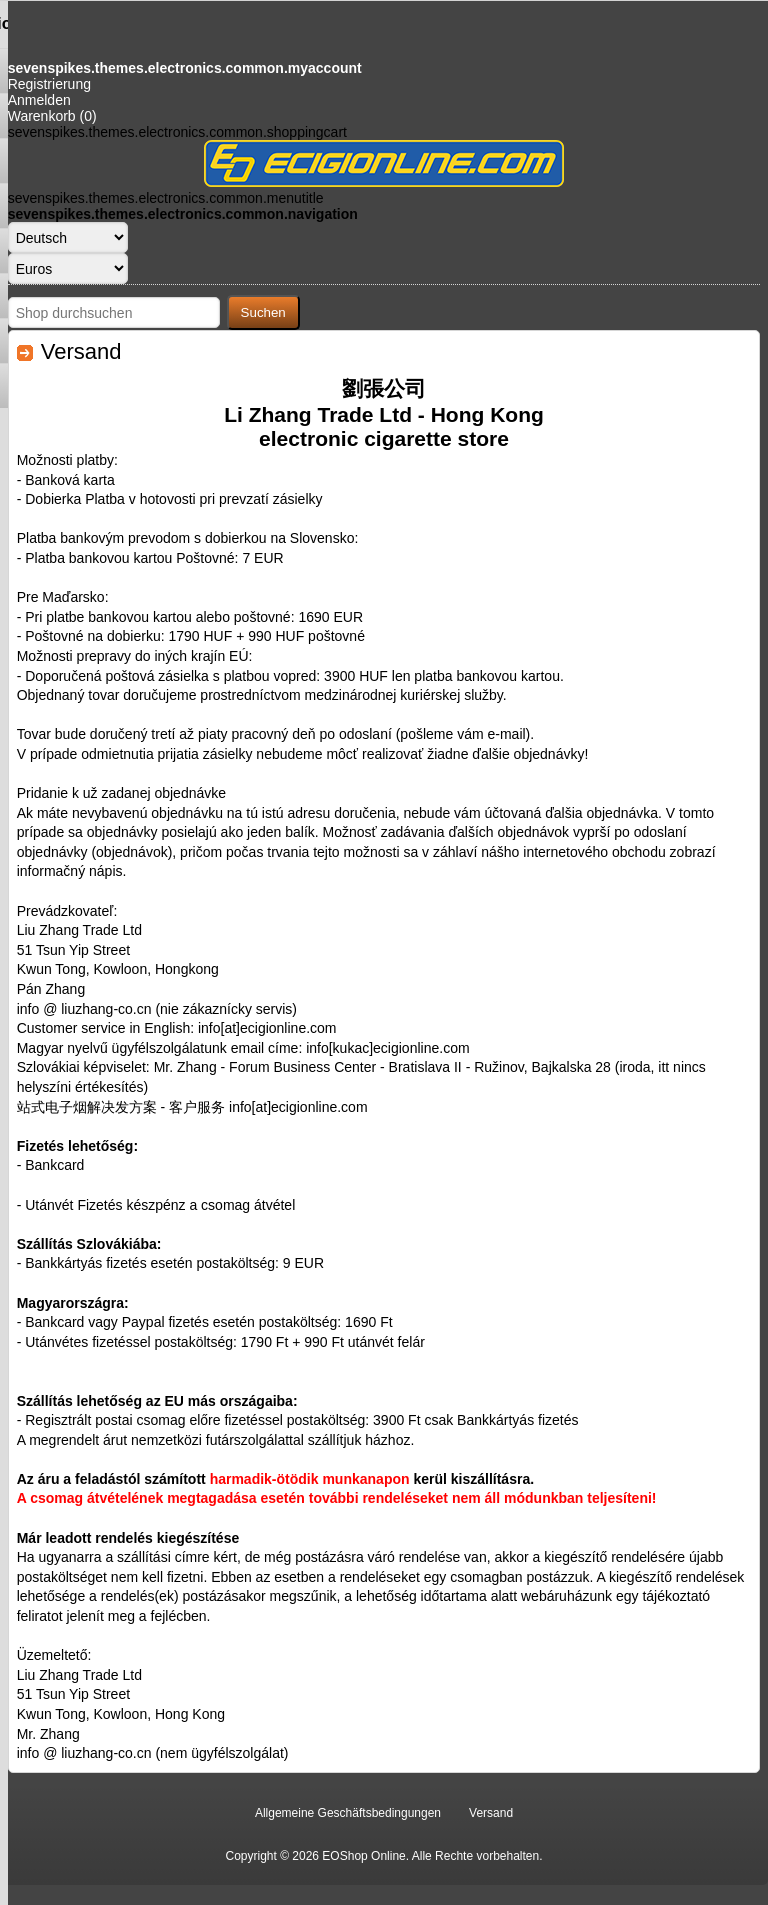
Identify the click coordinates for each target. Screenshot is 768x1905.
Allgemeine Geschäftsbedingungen (348, 1813)
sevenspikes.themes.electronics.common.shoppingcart (177, 132)
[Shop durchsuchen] (114, 312)
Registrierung (49, 84)
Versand (491, 1813)
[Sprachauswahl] (68, 237)
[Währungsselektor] (68, 268)
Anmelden (39, 100)
